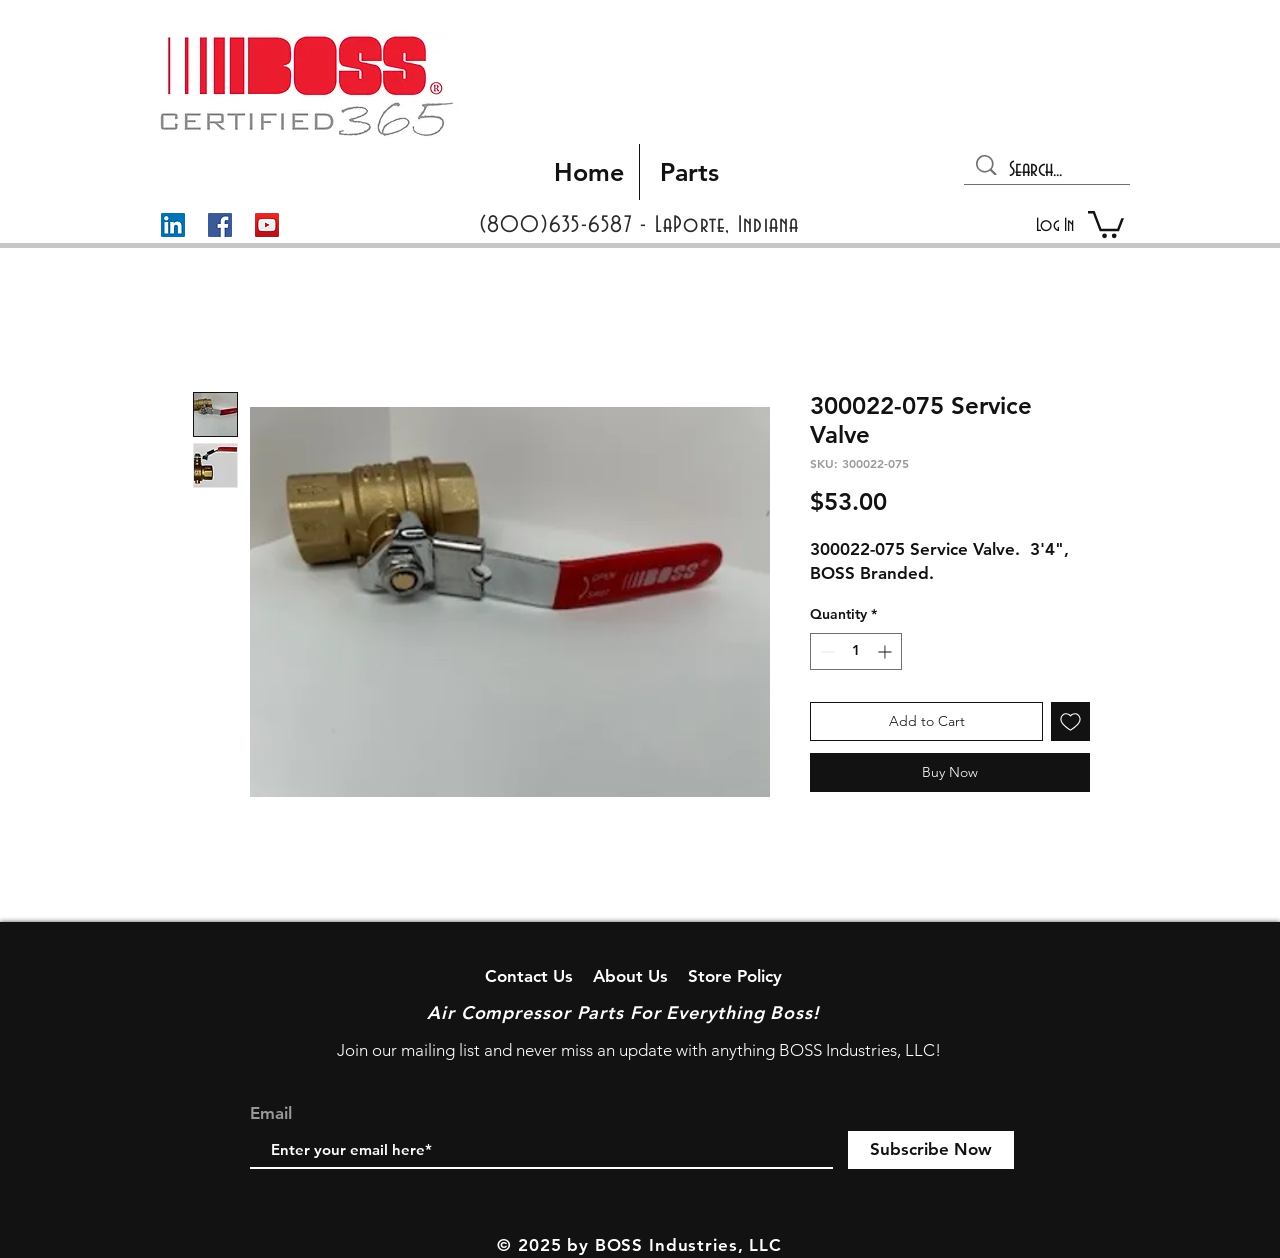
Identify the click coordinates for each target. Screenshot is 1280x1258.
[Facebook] (220, 225)
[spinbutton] (856, 651)
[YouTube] (267, 225)
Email (271, 1113)
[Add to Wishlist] (1070, 721)
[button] (1106, 223)
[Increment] (886, 651)
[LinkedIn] (173, 225)
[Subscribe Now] (931, 1150)
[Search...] (1048, 170)
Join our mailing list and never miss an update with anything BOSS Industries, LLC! (639, 1050)
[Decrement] (825, 651)
